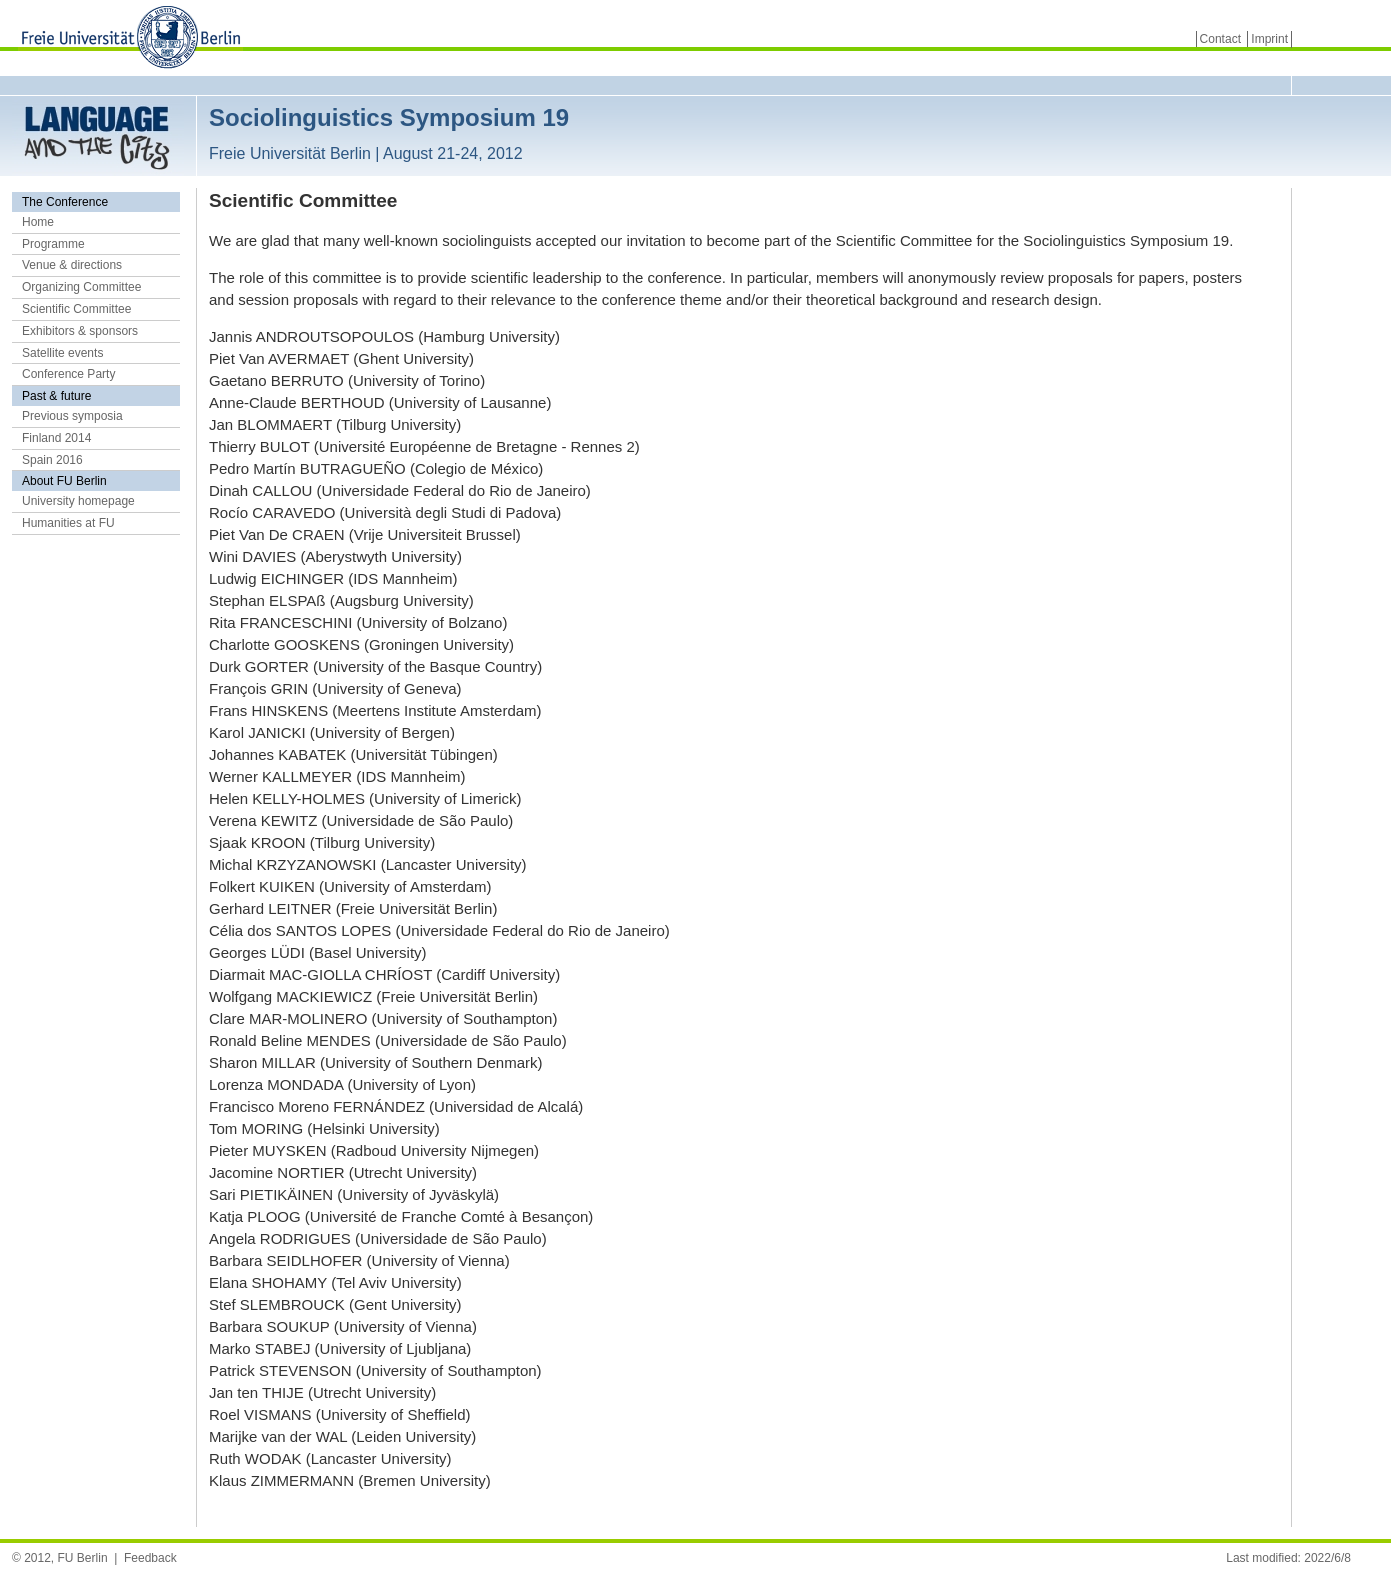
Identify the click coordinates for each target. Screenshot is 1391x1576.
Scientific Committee (76, 309)
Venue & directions (72, 265)
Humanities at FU (68, 523)
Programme (53, 244)
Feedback (150, 1558)
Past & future (56, 396)
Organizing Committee (81, 287)
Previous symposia (72, 416)
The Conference (65, 202)
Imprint (1269, 39)
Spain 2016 (52, 460)
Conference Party (68, 374)
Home (38, 222)
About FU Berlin (64, 481)
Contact (1220, 39)
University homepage (78, 501)
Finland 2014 (56, 438)
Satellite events (62, 353)
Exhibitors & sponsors (80, 331)
